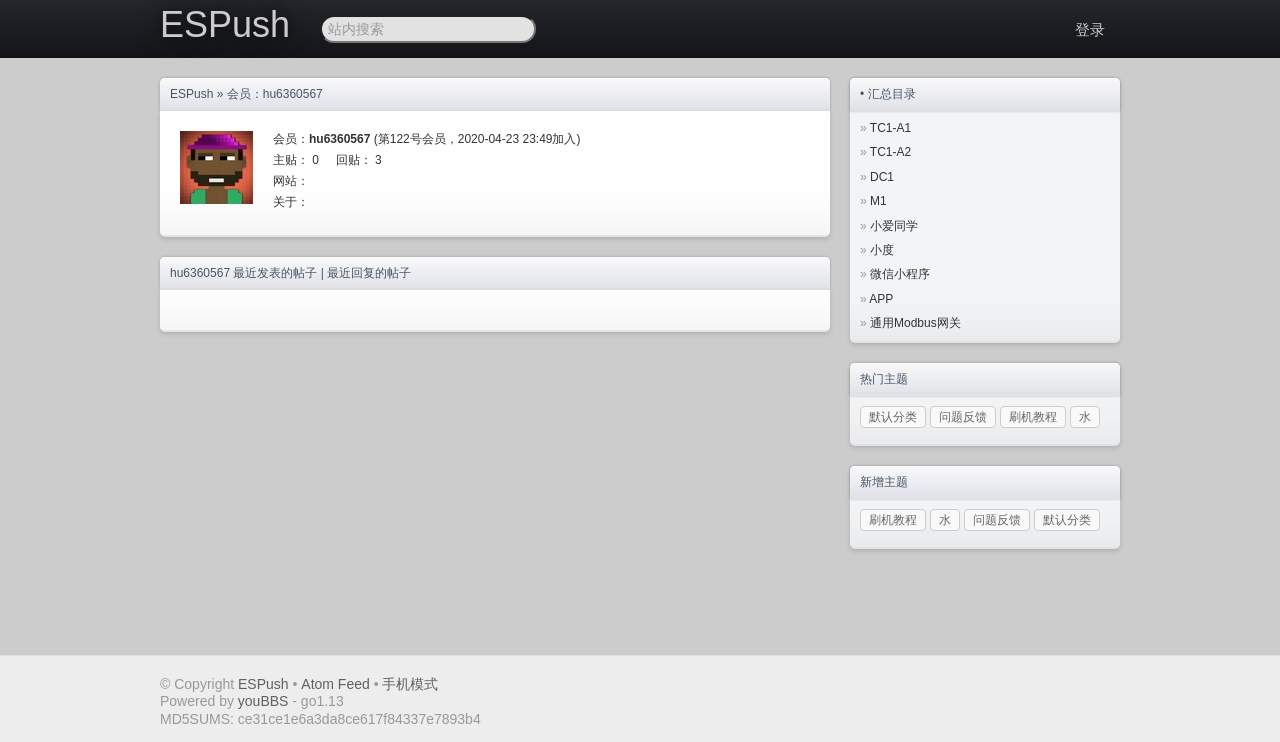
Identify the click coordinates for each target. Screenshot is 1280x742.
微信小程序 (900, 274)
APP (881, 299)
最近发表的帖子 (275, 273)
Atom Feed (335, 684)
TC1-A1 (890, 128)
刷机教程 (1033, 417)
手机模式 (410, 684)
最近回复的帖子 (369, 273)
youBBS (265, 701)
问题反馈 (963, 417)
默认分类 (893, 417)
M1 (878, 201)
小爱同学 (894, 226)
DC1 (882, 177)
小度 (882, 250)
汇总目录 (892, 94)
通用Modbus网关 (915, 323)
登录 (1090, 29)
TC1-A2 (890, 152)
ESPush (225, 24)
